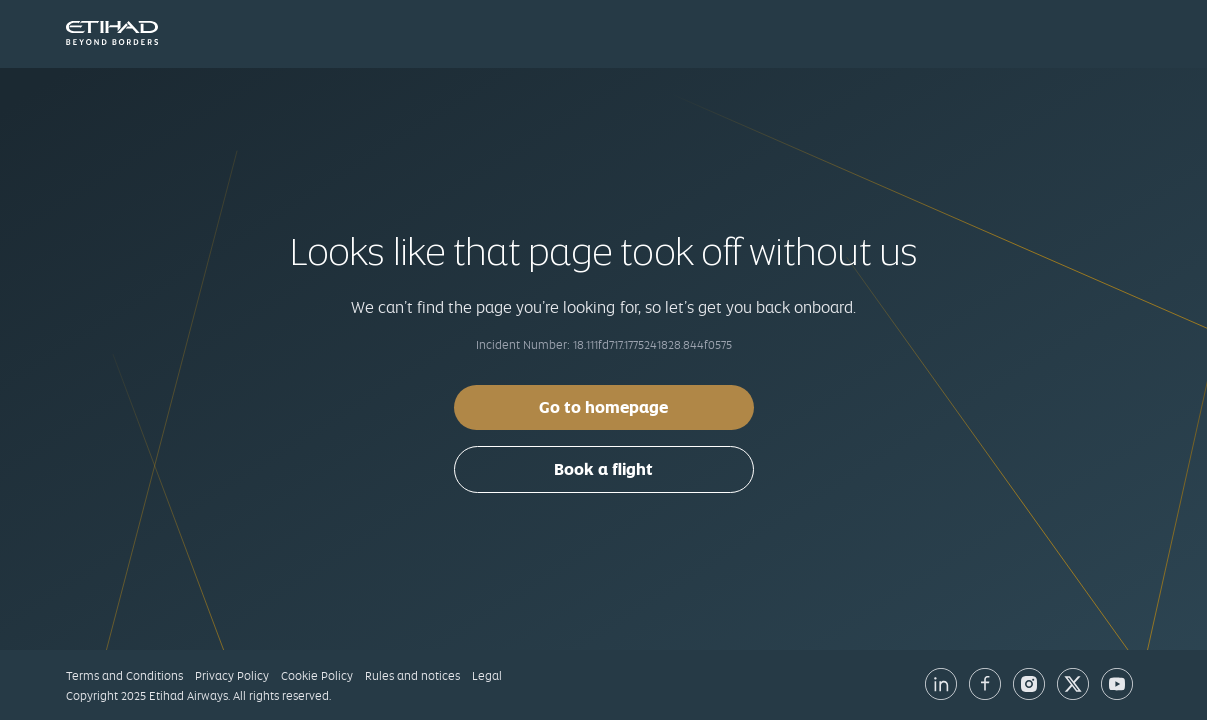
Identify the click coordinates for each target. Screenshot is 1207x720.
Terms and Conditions (124, 676)
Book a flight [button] (603, 469)
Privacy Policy (232, 676)
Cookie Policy (317, 676)
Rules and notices (412, 676)
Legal (487, 676)
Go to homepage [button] (603, 407)
